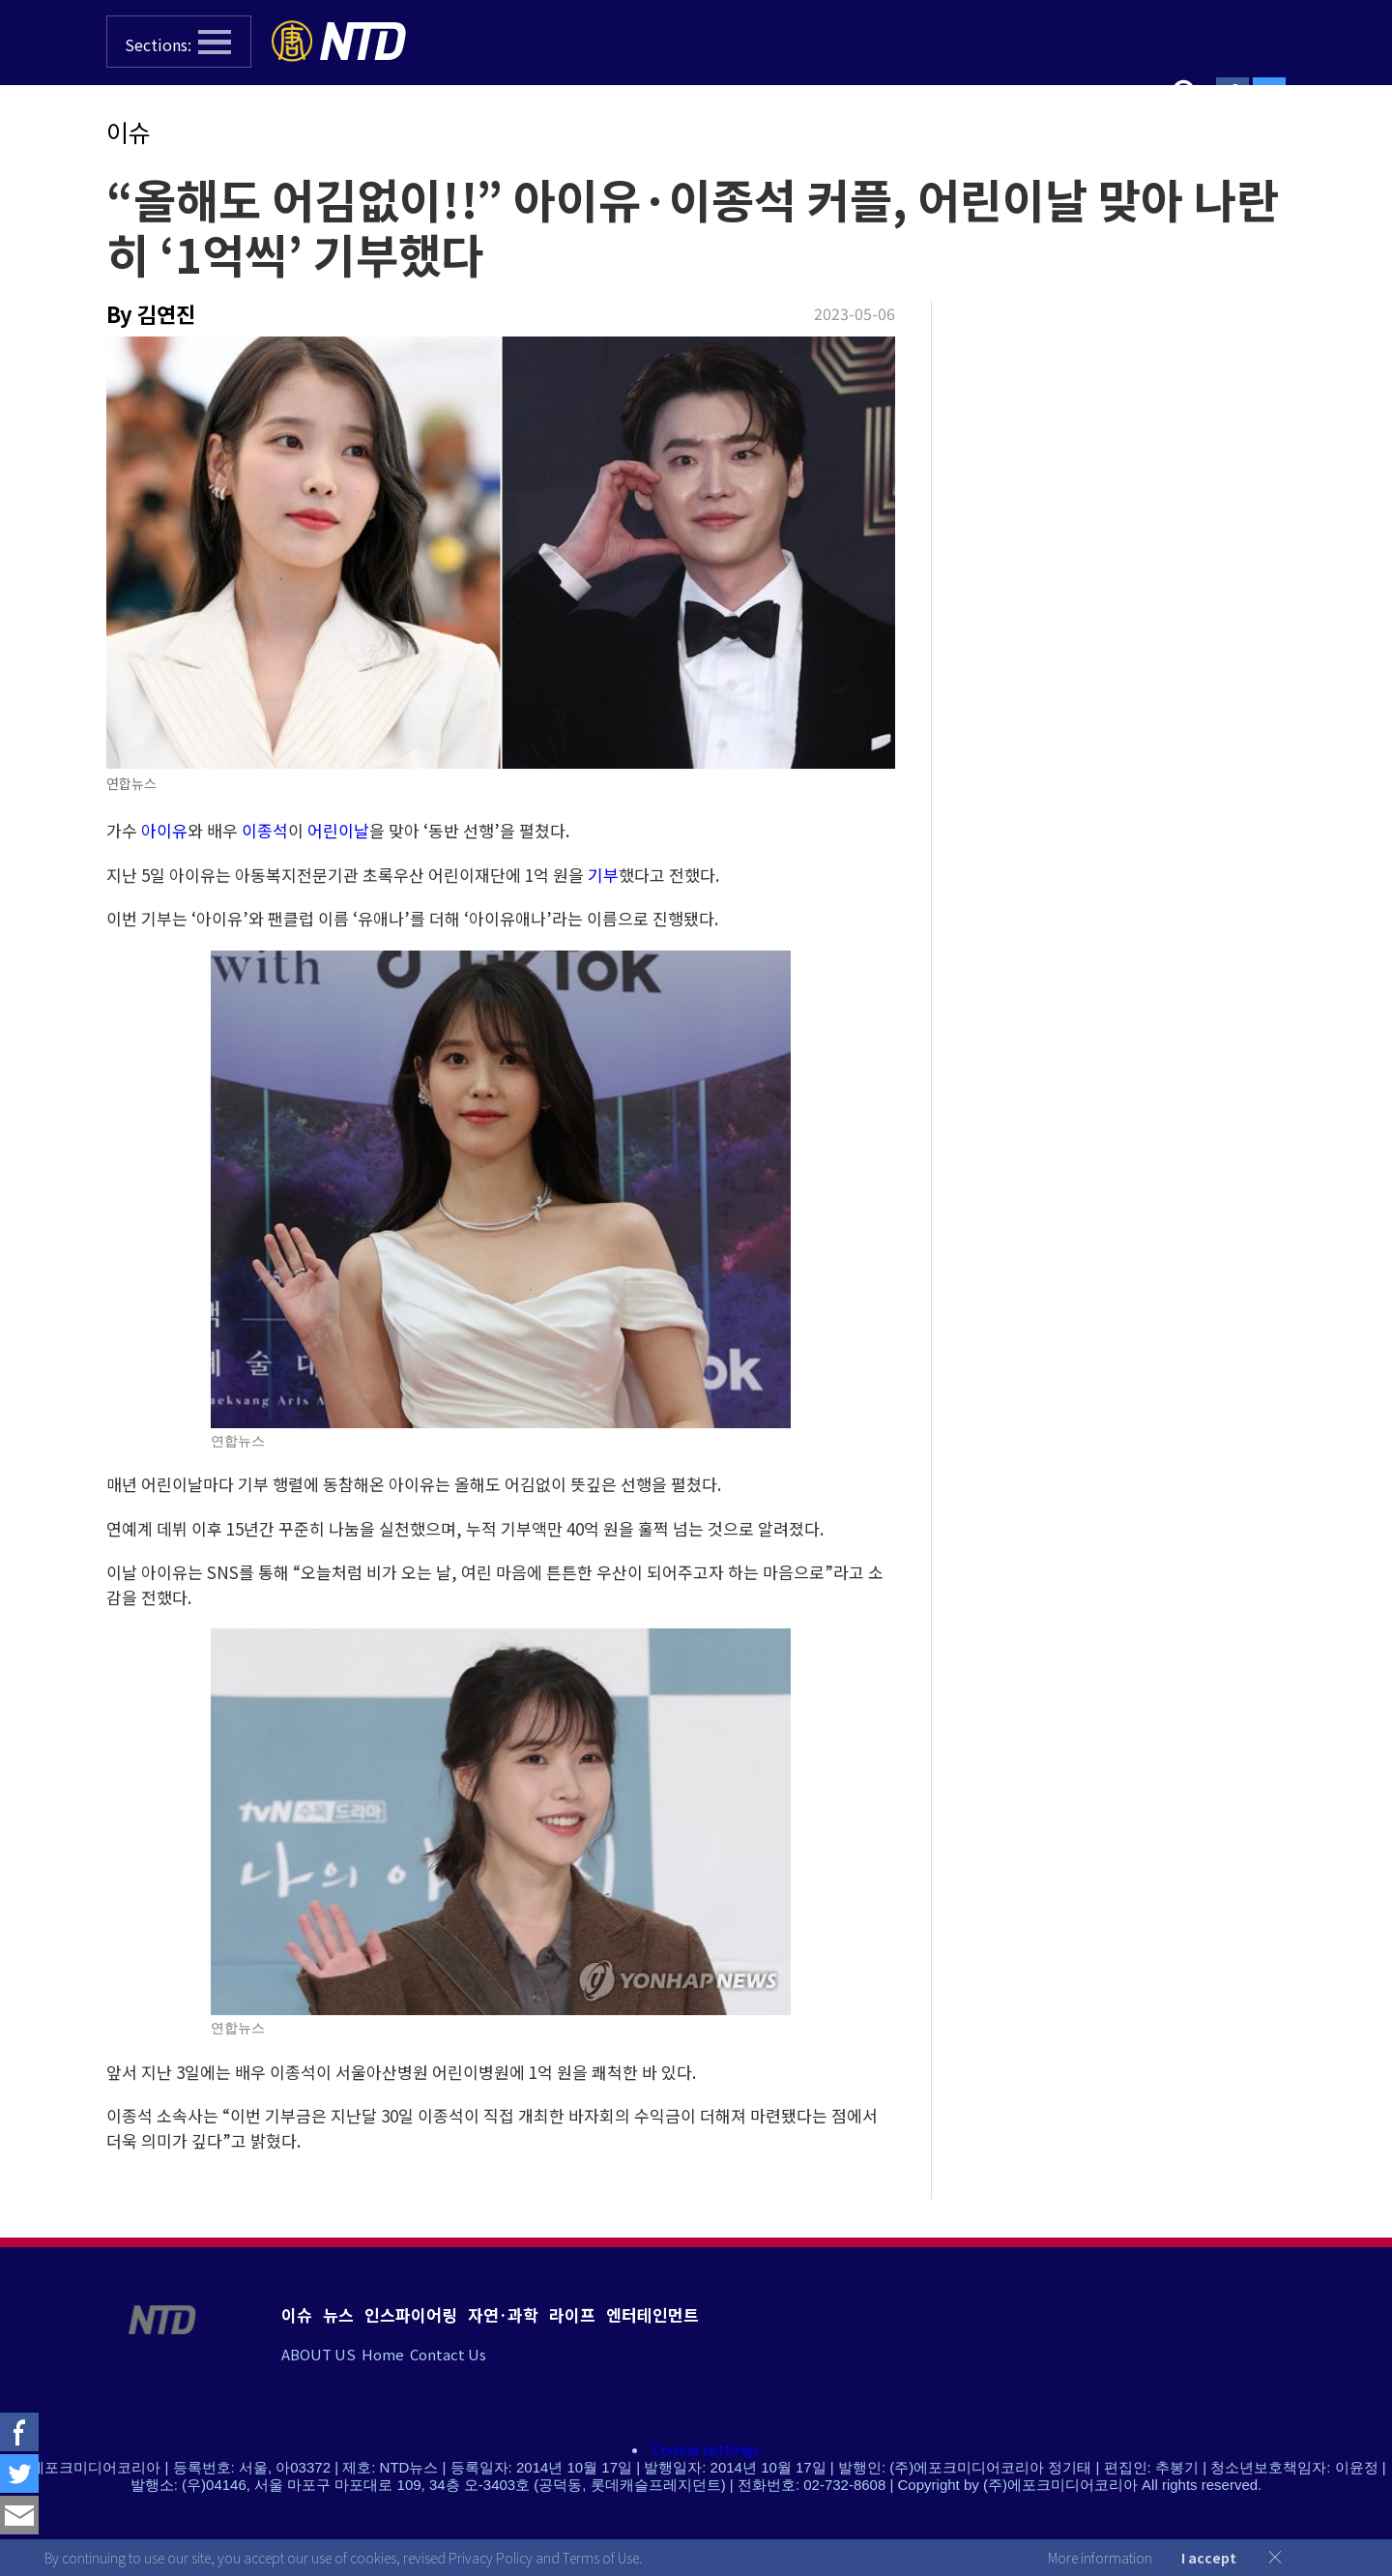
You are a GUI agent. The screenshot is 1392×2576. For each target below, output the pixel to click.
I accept (1208, 2557)
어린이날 (338, 830)
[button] (178, 41)
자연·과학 (503, 2314)
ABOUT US (318, 2354)
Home (383, 2354)
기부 (603, 875)
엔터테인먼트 (652, 2314)
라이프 (572, 2314)
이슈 (128, 131)
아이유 (164, 830)
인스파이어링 (410, 2314)
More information (1100, 2557)
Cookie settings (706, 2449)
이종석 (265, 830)
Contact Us (448, 2354)
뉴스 (338, 2314)
